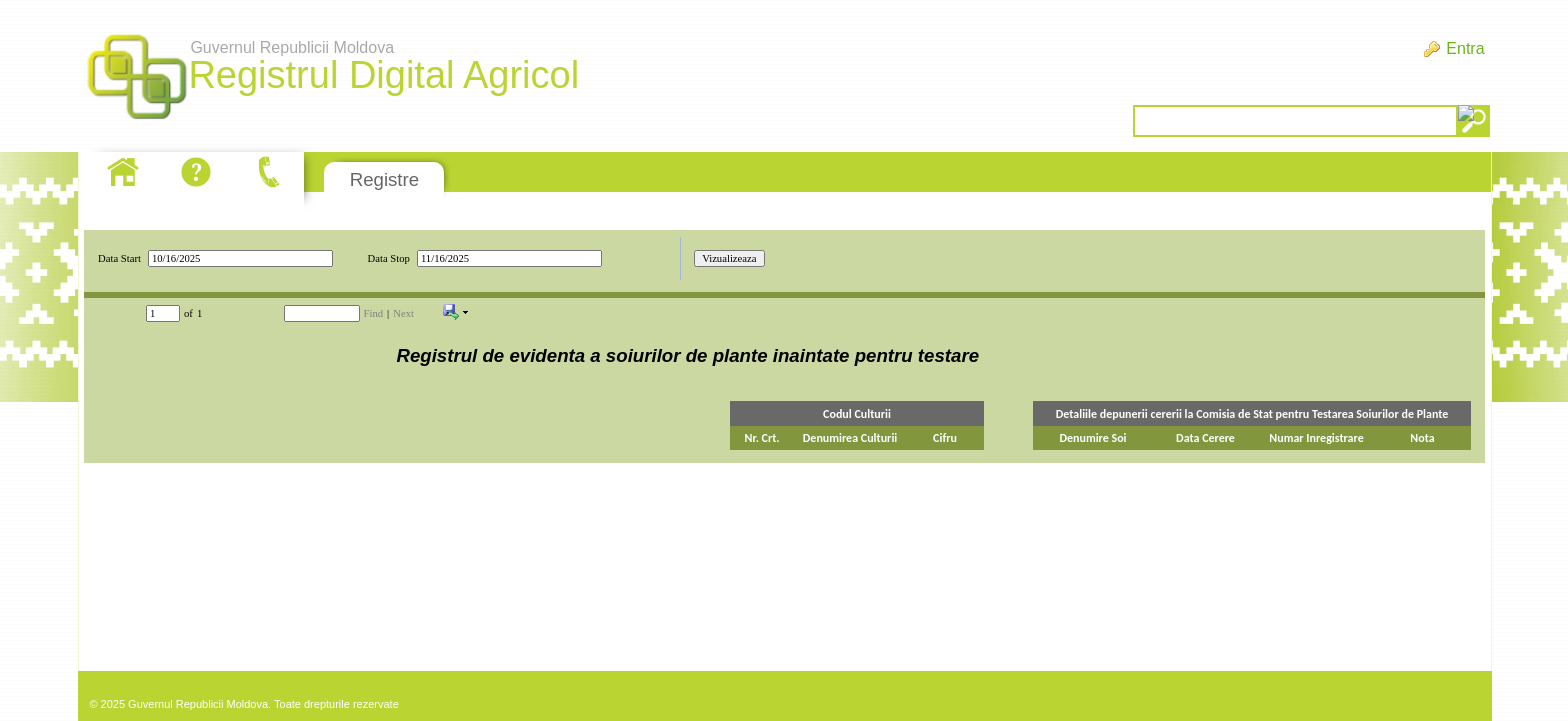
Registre (384, 179)
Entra (1465, 48)
